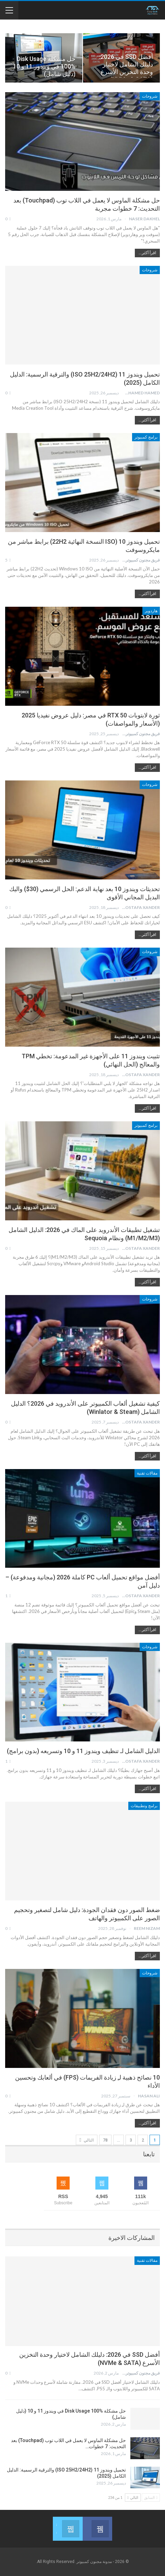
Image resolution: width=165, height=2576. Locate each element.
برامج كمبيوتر (145, 437)
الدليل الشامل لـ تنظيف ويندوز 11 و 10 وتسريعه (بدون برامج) (83, 1750)
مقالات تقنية (147, 1473)
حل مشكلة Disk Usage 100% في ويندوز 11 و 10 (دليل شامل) (44, 66)
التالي (87, 2140)
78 (105, 2140)
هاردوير (151, 610)
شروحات (149, 96)
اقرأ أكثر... (147, 252)
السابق (150, 2497)
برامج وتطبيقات (144, 1805)
